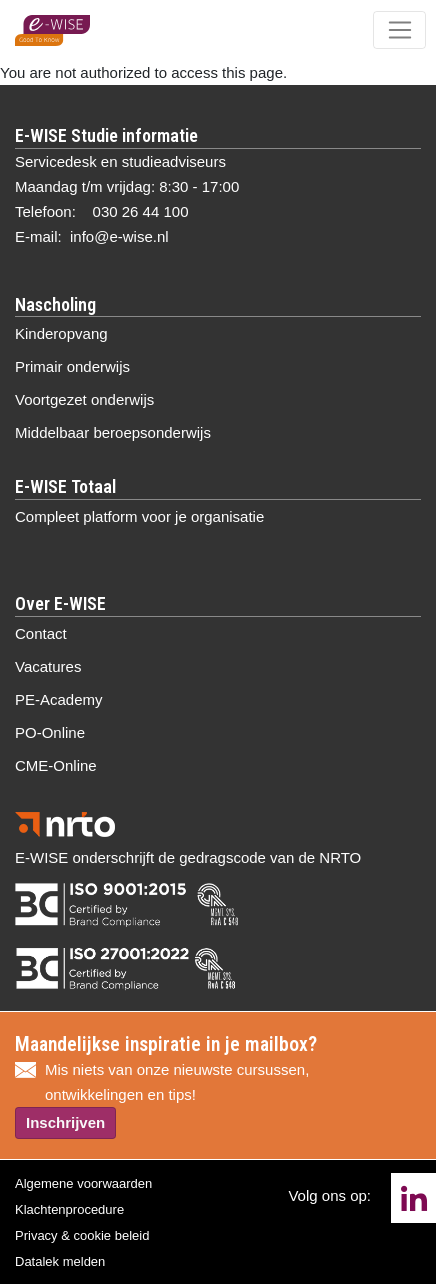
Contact (41, 633)
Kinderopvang (61, 333)
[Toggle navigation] (399, 30)
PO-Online (50, 732)
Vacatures (48, 666)
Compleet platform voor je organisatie (139, 516)
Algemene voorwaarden (83, 1183)
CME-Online (56, 765)
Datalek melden (60, 1261)
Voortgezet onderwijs (84, 399)
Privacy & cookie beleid (82, 1235)
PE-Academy (59, 699)
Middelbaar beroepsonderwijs (113, 432)
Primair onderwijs (72, 366)
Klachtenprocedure (69, 1209)
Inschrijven (65, 1122)
